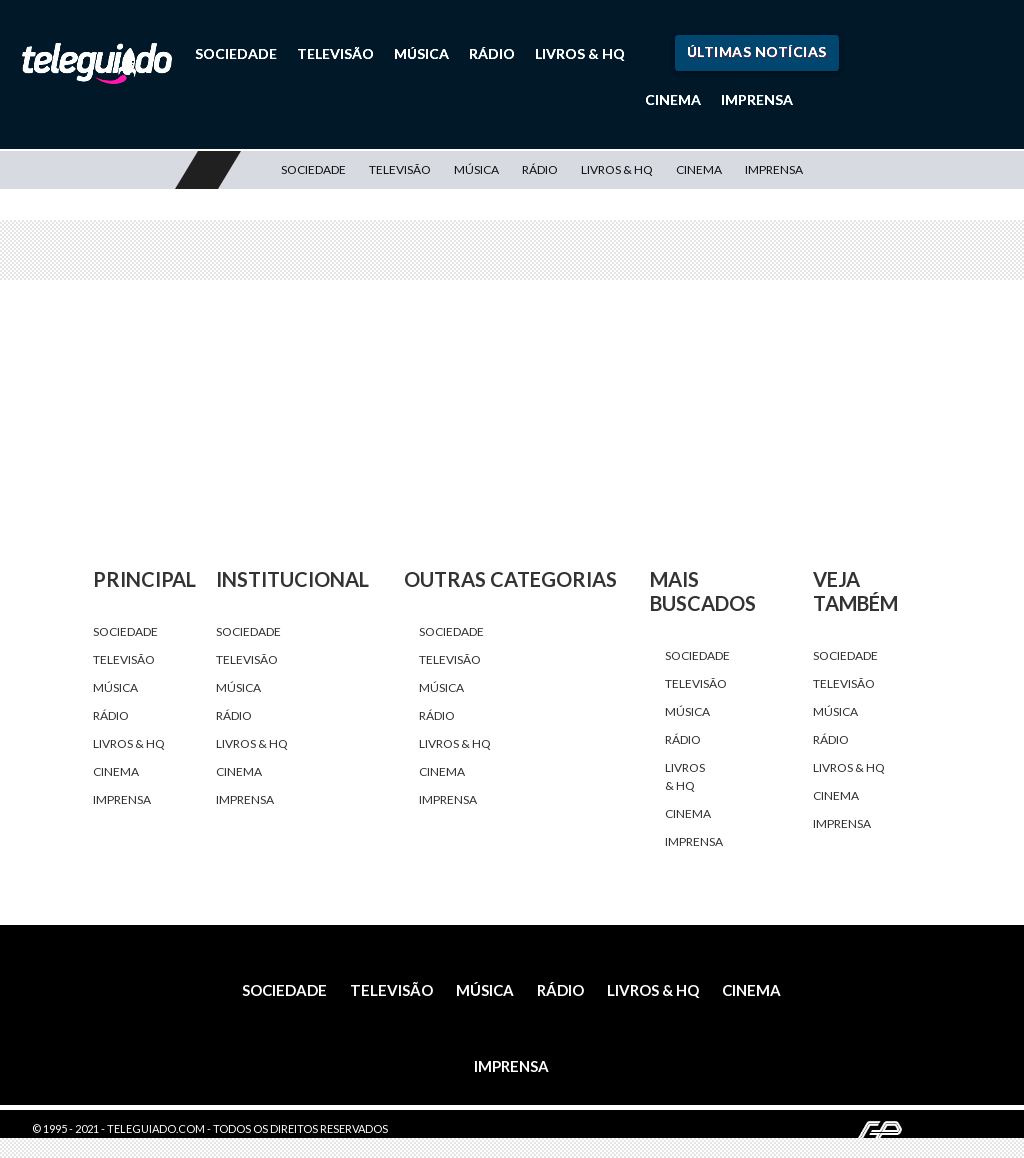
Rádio (492, 53)
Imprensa (757, 99)
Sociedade (236, 53)
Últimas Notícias (757, 51)
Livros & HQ (580, 53)
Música (421, 53)
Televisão (335, 53)
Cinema (673, 99)
